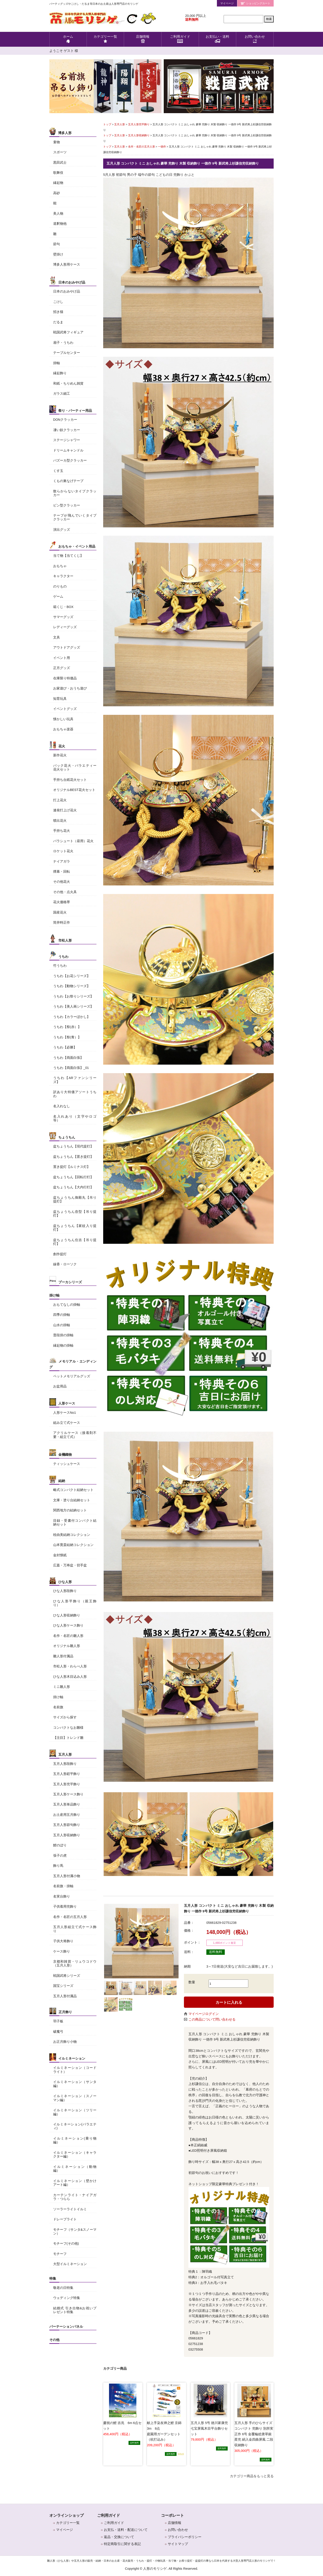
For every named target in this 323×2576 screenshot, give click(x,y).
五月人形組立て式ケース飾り (74, 1929)
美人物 (58, 213)
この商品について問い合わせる (210, 2019)
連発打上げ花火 (65, 810)
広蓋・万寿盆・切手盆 (70, 1565)
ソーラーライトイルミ (70, 2209)
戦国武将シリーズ (66, 1975)
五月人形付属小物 (66, 1876)
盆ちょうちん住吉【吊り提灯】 (74, 1242)
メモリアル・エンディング (72, 1363)
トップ (107, 124)
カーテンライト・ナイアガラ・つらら (74, 2197)
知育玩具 (60, 698)
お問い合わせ (178, 2530)
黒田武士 (60, 162)
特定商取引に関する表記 (122, 2544)
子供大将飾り (63, 1941)
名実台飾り (61, 1896)
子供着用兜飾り (65, 1906)
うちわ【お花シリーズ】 (71, 976)
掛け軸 (54, 1295)
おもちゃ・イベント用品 (72, 545)
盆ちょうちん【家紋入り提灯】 (74, 1227)
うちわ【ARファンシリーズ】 (74, 1079)
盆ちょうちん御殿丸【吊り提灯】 (74, 1199)
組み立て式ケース (66, 1423)
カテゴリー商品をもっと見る (252, 2476)
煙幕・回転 (61, 871)
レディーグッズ (65, 627)
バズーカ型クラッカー (70, 460)
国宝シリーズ (63, 1986)
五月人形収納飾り (139, 135)
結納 (57, 1479)
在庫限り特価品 (65, 678)
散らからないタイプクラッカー (74, 493)
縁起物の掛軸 (63, 1345)
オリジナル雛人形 (66, 1646)
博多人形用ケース (66, 264)
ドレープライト (65, 2219)
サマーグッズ (63, 617)
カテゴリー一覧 (68, 2523)
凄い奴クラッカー (66, 430)
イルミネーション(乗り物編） (74, 2140)
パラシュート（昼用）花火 (73, 841)
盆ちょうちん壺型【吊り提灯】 (74, 1213)
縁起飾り (60, 373)
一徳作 (162, 146)
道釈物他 (60, 223)
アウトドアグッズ (66, 647)
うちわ (58, 955)
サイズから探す (65, 1717)
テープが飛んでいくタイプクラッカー (74, 517)
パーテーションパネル (66, 2326)
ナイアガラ (61, 861)
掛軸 (56, 363)
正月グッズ (61, 668)
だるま (58, 322)
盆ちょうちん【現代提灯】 (73, 1146)
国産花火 (60, 912)
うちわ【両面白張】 (68, 1057)
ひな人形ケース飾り (68, 1625)
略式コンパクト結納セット (73, 1490)
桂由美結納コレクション (71, 1535)
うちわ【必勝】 (65, 1047)
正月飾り (60, 2011)
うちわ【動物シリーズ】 (71, 986)
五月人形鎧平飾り (66, 1774)
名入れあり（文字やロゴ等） (74, 1118)
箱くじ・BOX (63, 607)
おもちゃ (60, 566)
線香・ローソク (65, 1264)
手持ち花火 (61, 830)
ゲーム (58, 596)
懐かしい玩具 (63, 719)
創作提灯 (60, 1254)
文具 (56, 637)
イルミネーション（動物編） (74, 2168)
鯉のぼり (60, 1845)
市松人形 (60, 938)
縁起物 (58, 183)
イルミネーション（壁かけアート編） (74, 2182)
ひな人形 (60, 1580)
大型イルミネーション (70, 2264)
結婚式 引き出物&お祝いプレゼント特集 (74, 2310)
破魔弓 (58, 2031)
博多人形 (60, 131)
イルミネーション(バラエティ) (74, 2126)
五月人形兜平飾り (139, 124)
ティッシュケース (66, 1464)
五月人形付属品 (65, 1996)
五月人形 (119, 124)
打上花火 (60, 800)
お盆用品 (60, 1386)
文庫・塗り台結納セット (71, 1500)
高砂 (56, 193)
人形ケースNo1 (64, 1412)
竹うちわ (60, 965)
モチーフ (60, 2254)
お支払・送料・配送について (126, 2530)
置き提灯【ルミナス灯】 (71, 1167)
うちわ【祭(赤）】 (67, 1027)
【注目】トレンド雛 (68, 1737)
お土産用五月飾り (66, 1814)
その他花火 (61, 881)
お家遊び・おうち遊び (70, 688)
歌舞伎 (58, 172)
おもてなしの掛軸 (66, 1304)
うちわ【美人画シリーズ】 (73, 1006)
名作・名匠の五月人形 (141, 146)
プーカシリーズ (65, 1280)
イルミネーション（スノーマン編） (74, 2098)
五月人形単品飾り (66, 1804)
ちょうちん (62, 1136)
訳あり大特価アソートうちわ (74, 1094)
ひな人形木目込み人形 (70, 1676)
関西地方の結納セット (70, 1510)
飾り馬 (58, 1865)
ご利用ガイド (114, 2523)
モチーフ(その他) (66, 2243)
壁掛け (58, 254)
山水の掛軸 (61, 1325)
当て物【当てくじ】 (68, 555)
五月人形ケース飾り (68, 1794)
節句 (56, 244)
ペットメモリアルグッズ (71, 1376)
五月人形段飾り (65, 1764)
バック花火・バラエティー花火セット (74, 767)
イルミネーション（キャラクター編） (74, 2154)
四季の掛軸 (61, 1315)
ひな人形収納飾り (66, 1615)
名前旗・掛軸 (63, 1886)
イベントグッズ (65, 709)
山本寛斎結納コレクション (73, 1545)
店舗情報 (174, 2523)
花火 (57, 745)
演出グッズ (61, 529)
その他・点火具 (65, 892)
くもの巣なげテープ (68, 481)
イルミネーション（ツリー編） (74, 2112)
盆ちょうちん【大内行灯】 (73, 1187)
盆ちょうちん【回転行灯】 (73, 1177)
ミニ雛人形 (61, 1687)
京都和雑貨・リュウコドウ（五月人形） (74, 1963)
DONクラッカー (65, 419)
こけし (58, 302)
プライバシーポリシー (184, 2537)
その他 (54, 2340)
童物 (56, 142)
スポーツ (60, 152)
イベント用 (61, 658)
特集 (52, 2278)
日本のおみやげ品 (67, 280)
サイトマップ (178, 2544)
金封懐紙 (60, 1555)
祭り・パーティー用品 (70, 409)
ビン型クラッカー (66, 505)
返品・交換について (119, 2537)
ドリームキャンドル (68, 450)
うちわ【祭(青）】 (67, 1037)
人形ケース (62, 1402)
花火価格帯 (61, 902)
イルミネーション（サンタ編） (74, 2083)
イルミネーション (67, 2057)
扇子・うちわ (63, 342)
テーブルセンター (66, 352)
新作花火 (60, 755)
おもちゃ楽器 (63, 729)
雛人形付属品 (63, 1656)
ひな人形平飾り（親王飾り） (74, 1603)
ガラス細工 (61, 393)
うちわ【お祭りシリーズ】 (73, 996)
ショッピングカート (255, 3)
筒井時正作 (61, 922)
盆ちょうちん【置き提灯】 (73, 1156)
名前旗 (58, 1707)
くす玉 (58, 471)
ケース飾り (61, 1951)
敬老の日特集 (63, 2288)
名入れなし (61, 1106)
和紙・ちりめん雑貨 (68, 383)
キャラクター (63, 576)
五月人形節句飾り (66, 1825)
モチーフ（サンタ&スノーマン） (74, 2231)
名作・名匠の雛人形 (68, 1636)
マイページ (227, 3)
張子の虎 (60, 1855)
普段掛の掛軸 (63, 1335)
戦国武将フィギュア (68, 332)
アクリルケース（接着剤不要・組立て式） (74, 1434)
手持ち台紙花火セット (70, 780)
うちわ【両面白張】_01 (71, 1068)
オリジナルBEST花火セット (74, 790)
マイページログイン (201, 2014)
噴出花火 (60, 820)
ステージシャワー (66, 440)
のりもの (60, 586)
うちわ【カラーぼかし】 (71, 1017)
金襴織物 (60, 1453)
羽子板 (58, 2021)
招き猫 (58, 312)
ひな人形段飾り (65, 1591)
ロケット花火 (63, 851)
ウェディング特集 (66, 2298)
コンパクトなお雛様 (68, 1727)
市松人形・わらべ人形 (70, 1666)
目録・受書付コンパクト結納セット (74, 1522)
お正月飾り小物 (65, 2041)
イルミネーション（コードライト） (74, 2069)
